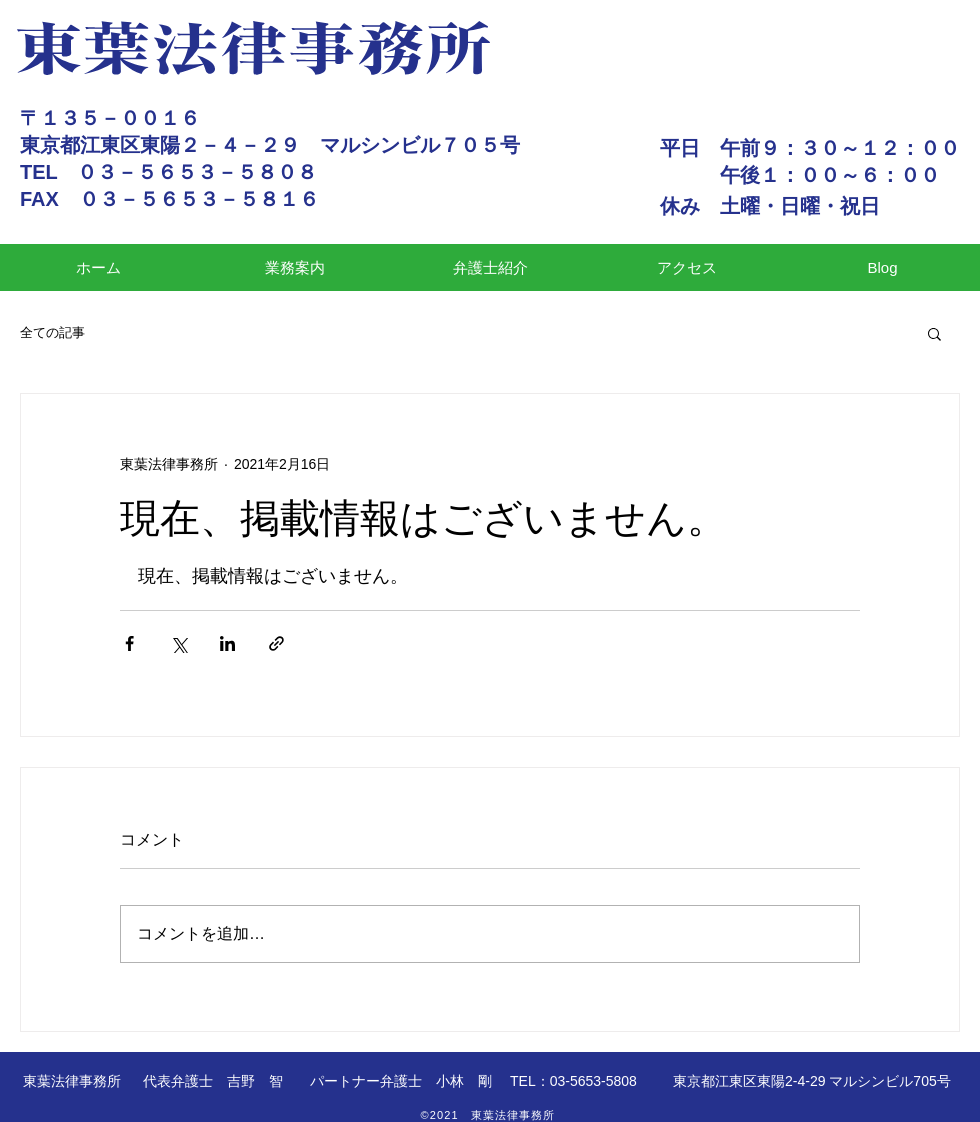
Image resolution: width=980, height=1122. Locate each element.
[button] (934, 333)
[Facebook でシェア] (129, 643)
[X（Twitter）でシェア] (178, 643)
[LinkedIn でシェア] (227, 643)
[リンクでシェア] (276, 643)
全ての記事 (52, 332)
